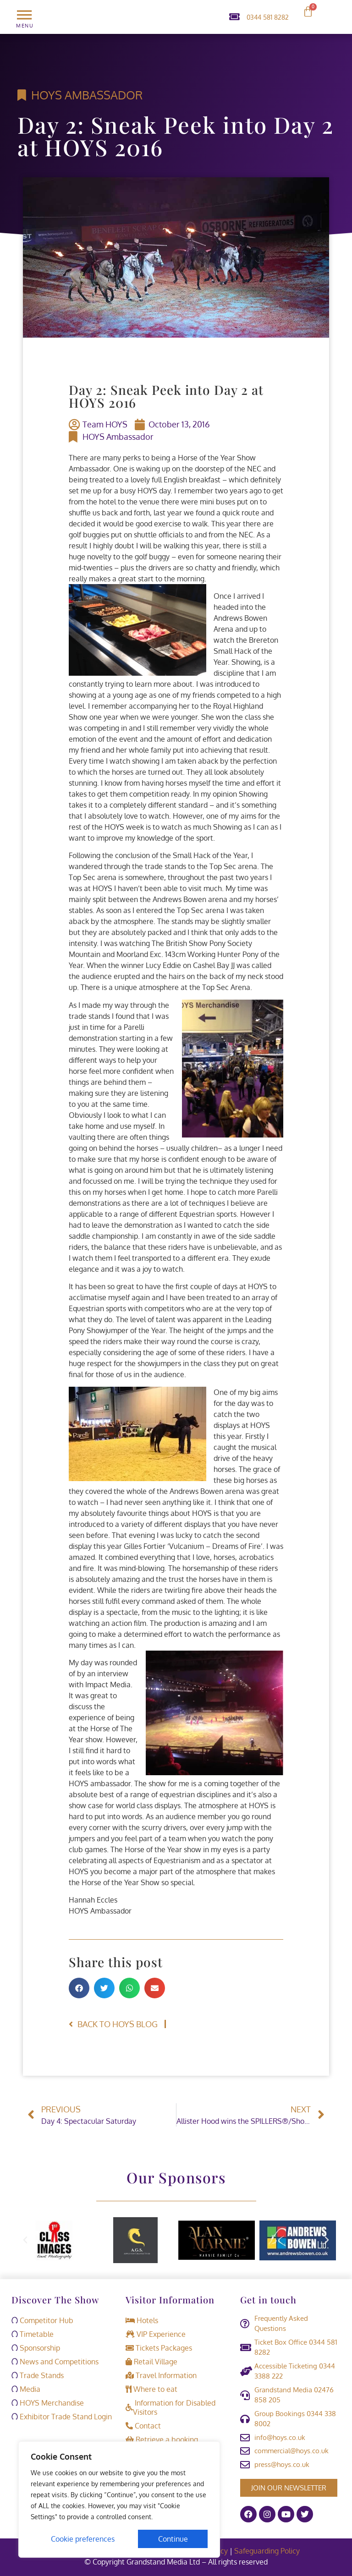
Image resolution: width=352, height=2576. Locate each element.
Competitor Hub (42, 2320)
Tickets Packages (159, 2347)
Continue (173, 2538)
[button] (79, 1988)
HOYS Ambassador (87, 95)
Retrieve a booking (162, 2439)
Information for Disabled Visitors (170, 2407)
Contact (143, 2425)
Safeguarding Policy (268, 2550)
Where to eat (151, 2389)
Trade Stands (37, 2375)
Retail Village (151, 2361)
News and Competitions (55, 2361)
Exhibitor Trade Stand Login (61, 2416)
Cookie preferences (83, 2538)
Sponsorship (35, 2347)
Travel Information (161, 2375)
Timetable (32, 2334)
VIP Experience (156, 2334)
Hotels (142, 2320)
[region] (119, 2499)
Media (25, 2389)
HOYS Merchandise (47, 2402)
